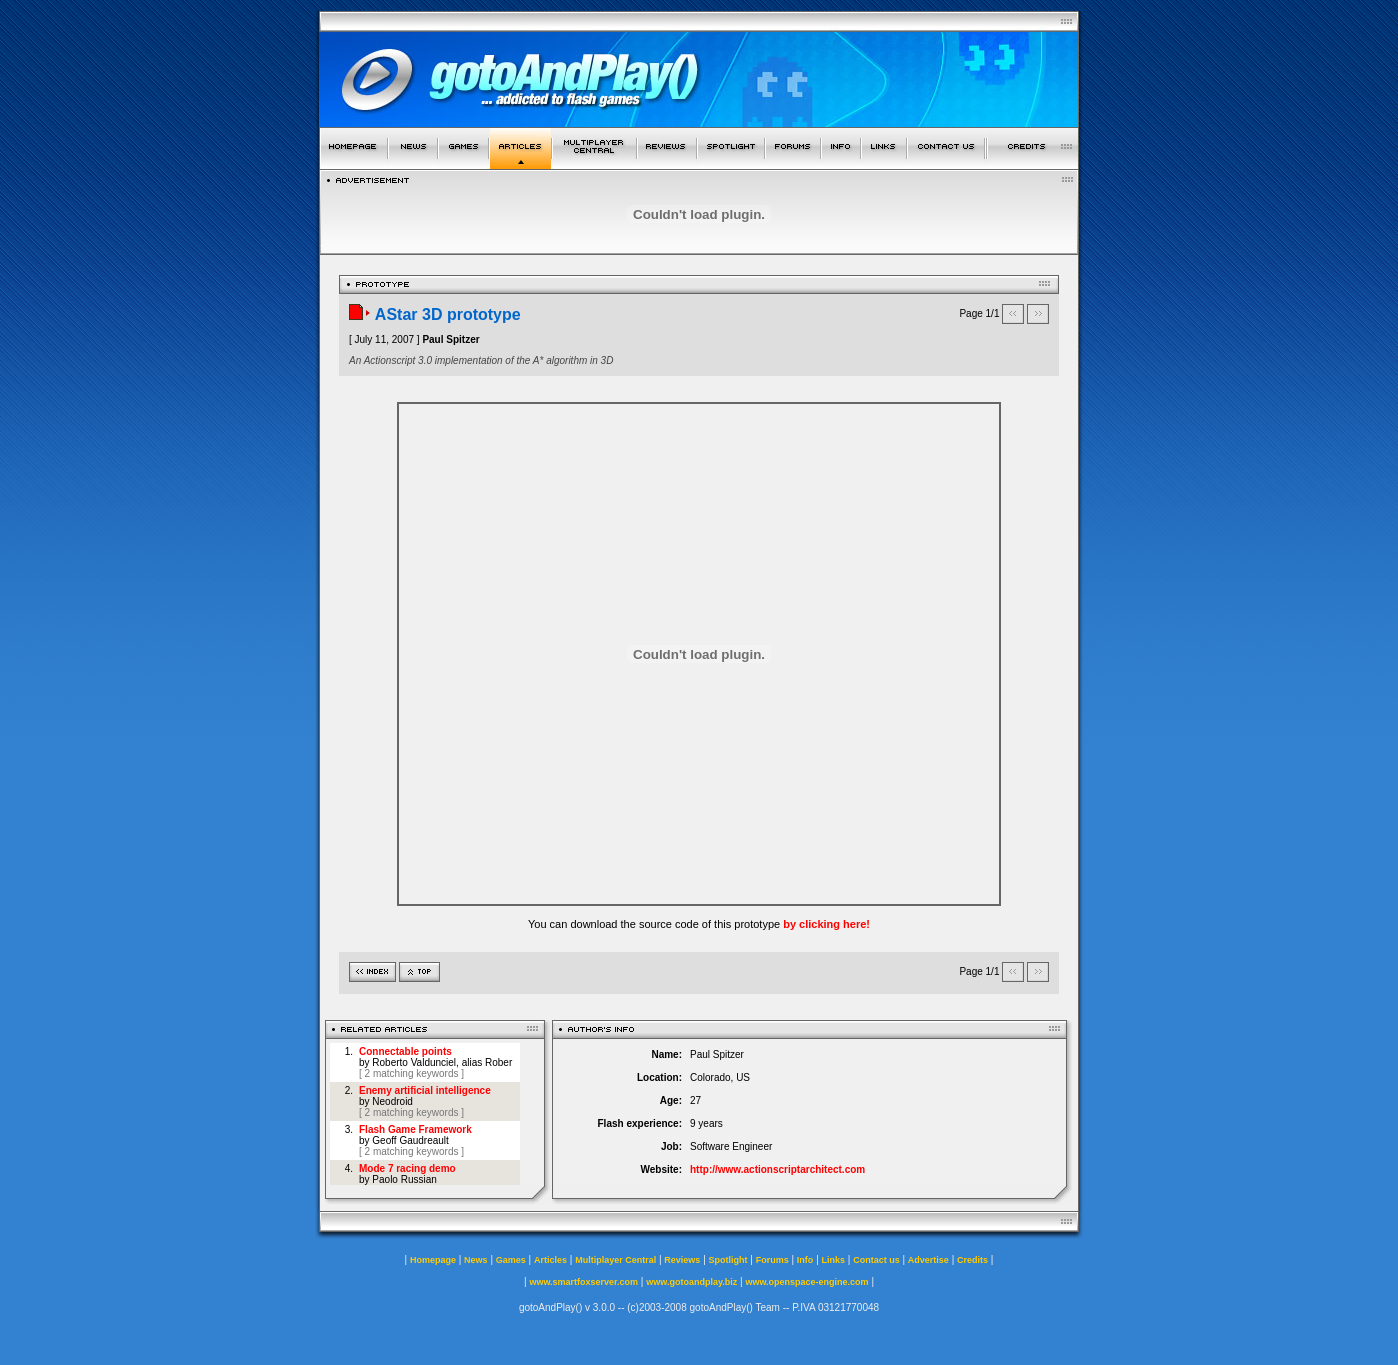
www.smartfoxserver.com (583, 1282)
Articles (550, 1260)
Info (805, 1260)
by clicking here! (826, 924)
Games (511, 1260)
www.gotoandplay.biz (691, 1282)
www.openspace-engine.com (806, 1282)
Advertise (928, 1260)
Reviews (682, 1260)
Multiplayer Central (615, 1260)
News (476, 1260)
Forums (772, 1260)
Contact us (876, 1260)
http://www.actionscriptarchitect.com (777, 1169)
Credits (972, 1260)
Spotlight (728, 1260)
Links (834, 1260)
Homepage (433, 1260)
